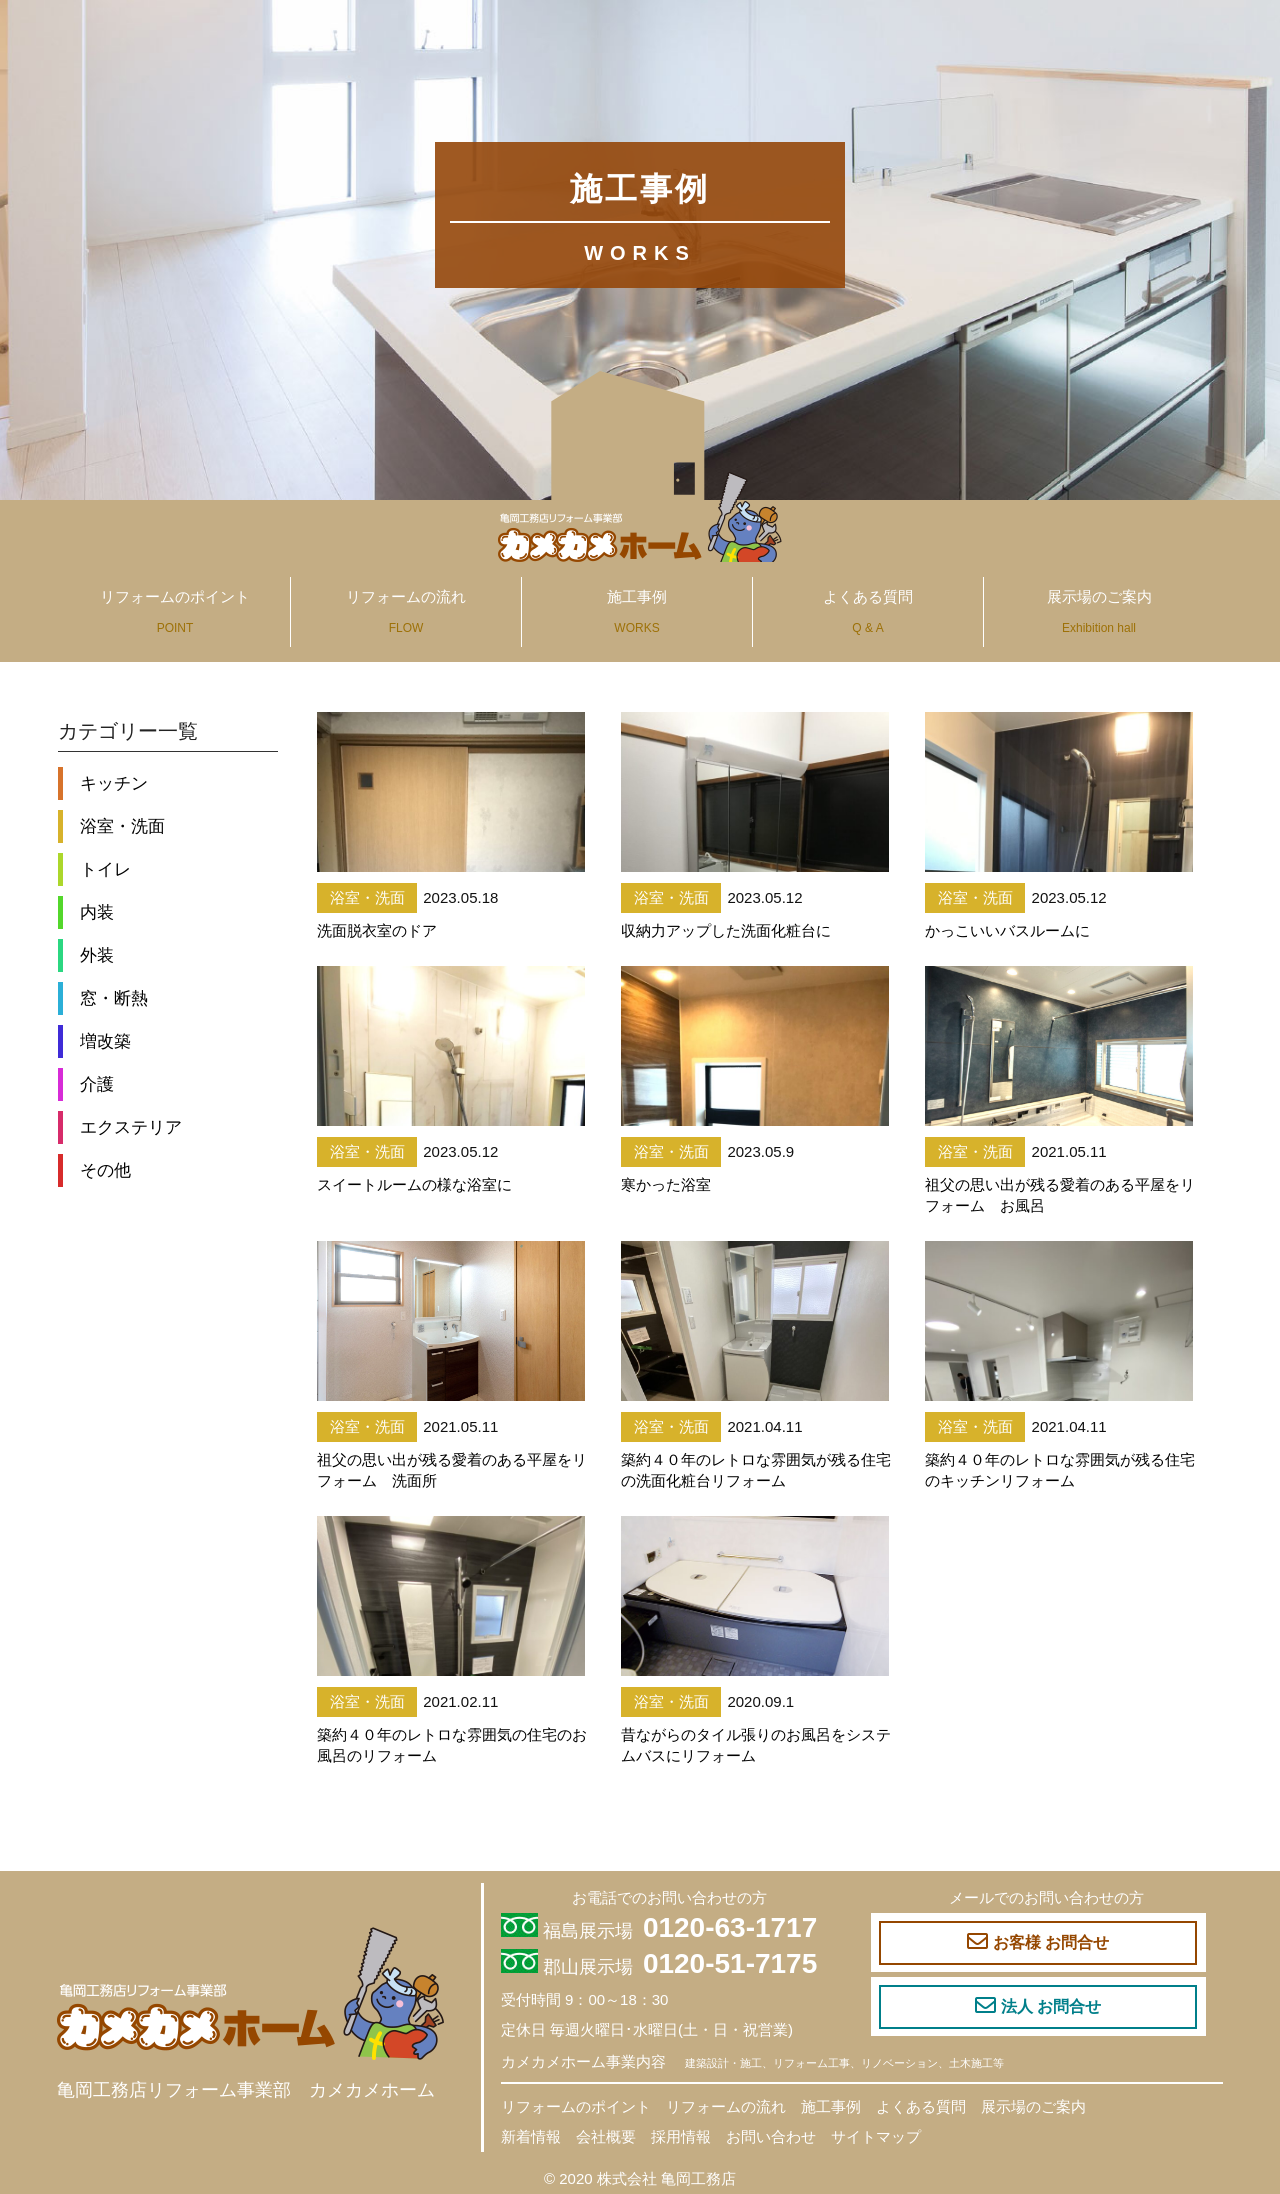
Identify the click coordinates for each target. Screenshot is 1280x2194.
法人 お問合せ (1038, 2006)
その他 (105, 1170)
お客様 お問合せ (1038, 1942)
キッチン (114, 783)
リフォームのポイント (175, 611)
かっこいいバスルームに (1007, 930)
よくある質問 (868, 611)
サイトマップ (876, 2136)
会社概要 (606, 2136)
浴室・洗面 (122, 826)
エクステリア (131, 1127)
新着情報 (531, 2136)
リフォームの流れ (406, 611)
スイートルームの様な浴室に (414, 1184)
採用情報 (681, 2136)
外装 (97, 955)
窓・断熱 (114, 998)
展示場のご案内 (1099, 611)
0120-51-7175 (730, 1963)
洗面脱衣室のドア (377, 930)
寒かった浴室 (666, 1184)
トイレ (105, 869)
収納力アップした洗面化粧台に (726, 930)
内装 (97, 912)
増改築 (105, 1041)
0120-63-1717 (730, 1927)
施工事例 (637, 611)
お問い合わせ (771, 2136)
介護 (97, 1084)
